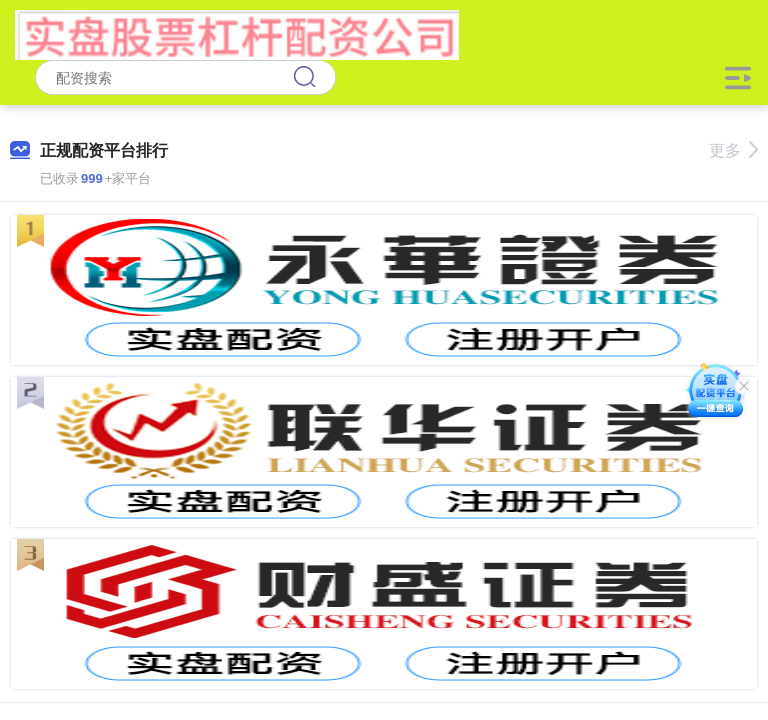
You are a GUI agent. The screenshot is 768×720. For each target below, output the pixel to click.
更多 (733, 150)
